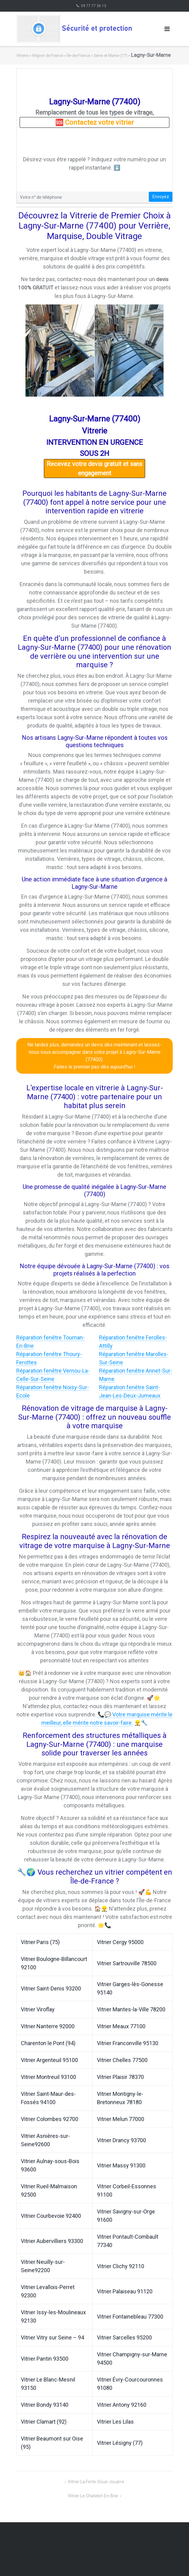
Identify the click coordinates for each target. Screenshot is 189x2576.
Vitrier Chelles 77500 (122, 2060)
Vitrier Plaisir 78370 (120, 2077)
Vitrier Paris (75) (40, 1942)
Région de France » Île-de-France (61, 55)
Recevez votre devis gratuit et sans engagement (94, 468)
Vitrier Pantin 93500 (44, 2358)
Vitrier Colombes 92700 (49, 2119)
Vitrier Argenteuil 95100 (49, 2060)
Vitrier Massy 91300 (121, 2165)
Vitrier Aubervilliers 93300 (52, 2241)
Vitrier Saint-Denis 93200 (51, 1988)
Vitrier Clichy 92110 (120, 2266)
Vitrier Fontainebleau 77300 (130, 2316)
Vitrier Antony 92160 (121, 2405)
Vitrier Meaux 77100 (121, 2026)
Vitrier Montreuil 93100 (48, 2077)
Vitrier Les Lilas (115, 2421)
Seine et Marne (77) (110, 55)
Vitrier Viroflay (38, 2009)
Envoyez (160, 196)
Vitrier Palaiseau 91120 (124, 2291)
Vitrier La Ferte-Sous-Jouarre (96, 2481)
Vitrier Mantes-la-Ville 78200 (131, 2009)
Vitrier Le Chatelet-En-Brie (93, 2495)
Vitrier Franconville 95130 (127, 2043)
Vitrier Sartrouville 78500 (126, 1963)
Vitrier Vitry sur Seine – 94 (52, 2337)
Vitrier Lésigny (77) (120, 2443)
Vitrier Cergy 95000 (120, 1942)
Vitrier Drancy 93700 (121, 2140)
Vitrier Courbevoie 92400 (51, 2216)
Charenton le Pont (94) (48, 2043)
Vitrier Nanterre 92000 (48, 2026)
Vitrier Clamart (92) (44, 2421)
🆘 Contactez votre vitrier (94, 122)
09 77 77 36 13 (93, 6)
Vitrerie (22, 55)
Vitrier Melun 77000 (120, 2119)
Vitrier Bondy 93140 (44, 2405)
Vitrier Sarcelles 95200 (124, 2337)
